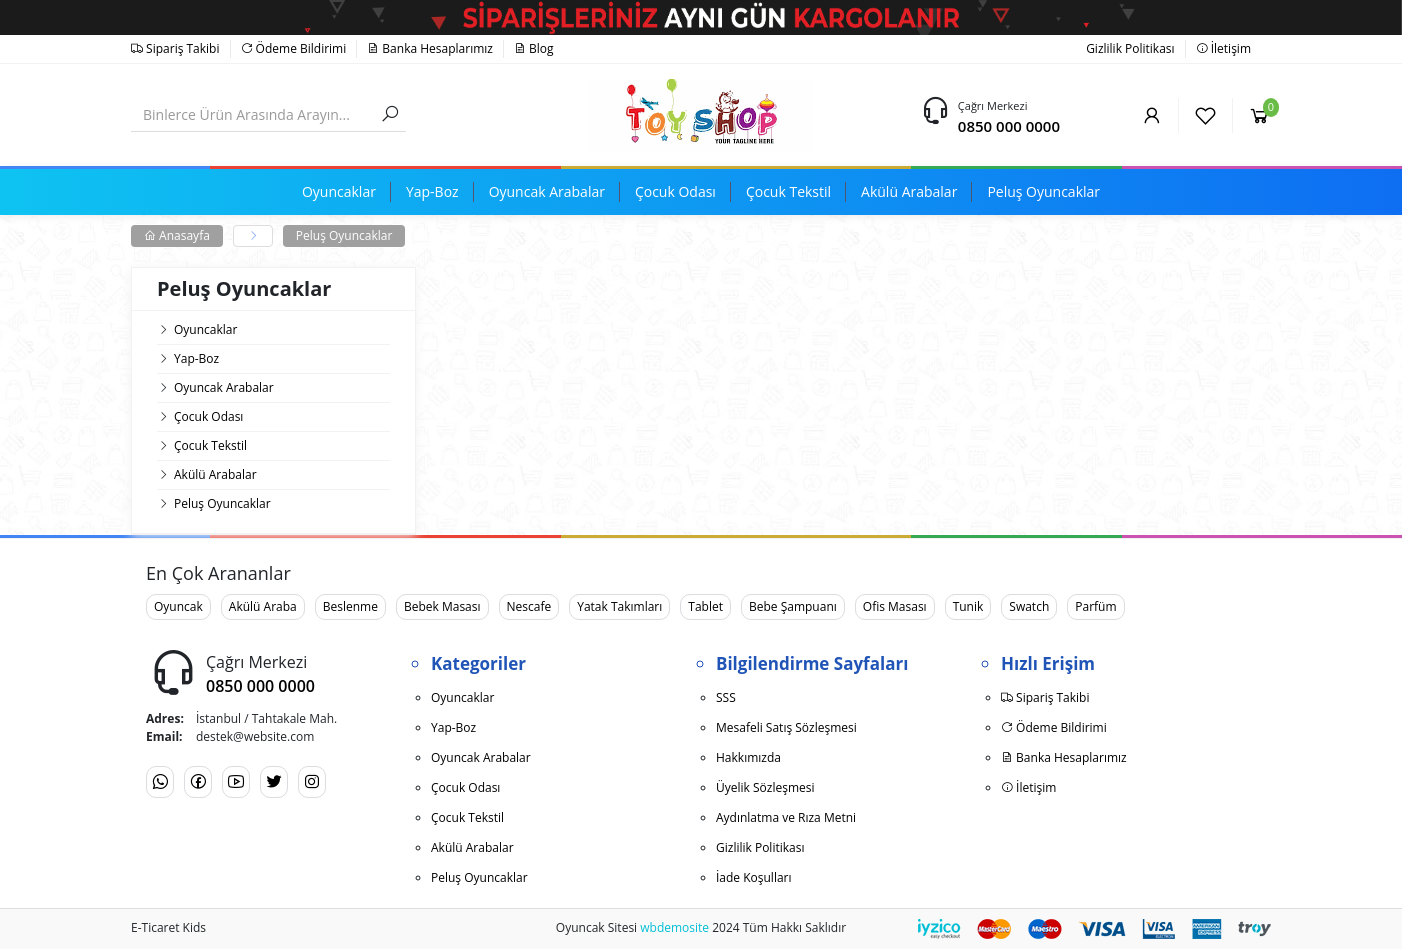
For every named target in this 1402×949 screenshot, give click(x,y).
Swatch (1029, 606)
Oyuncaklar (205, 329)
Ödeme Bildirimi (294, 48)
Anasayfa (177, 235)
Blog (534, 48)
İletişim (1223, 48)
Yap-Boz (196, 358)
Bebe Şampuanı (793, 606)
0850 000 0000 (1009, 126)
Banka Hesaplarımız (430, 48)
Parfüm (1095, 606)
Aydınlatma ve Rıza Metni (786, 817)
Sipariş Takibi (175, 48)
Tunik (968, 606)
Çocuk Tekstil (210, 445)
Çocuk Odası (208, 416)
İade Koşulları (754, 877)
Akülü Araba (263, 606)
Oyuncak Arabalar (224, 387)
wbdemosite (674, 927)
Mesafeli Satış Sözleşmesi (786, 727)
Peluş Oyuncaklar (344, 235)
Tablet (705, 606)
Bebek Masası (442, 606)
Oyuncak (178, 606)
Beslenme (350, 606)
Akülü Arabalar (215, 474)
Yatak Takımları (619, 606)
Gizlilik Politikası (1130, 48)
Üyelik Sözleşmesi (765, 787)
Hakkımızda (748, 757)
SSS (726, 697)
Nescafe (529, 606)
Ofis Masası (895, 606)
